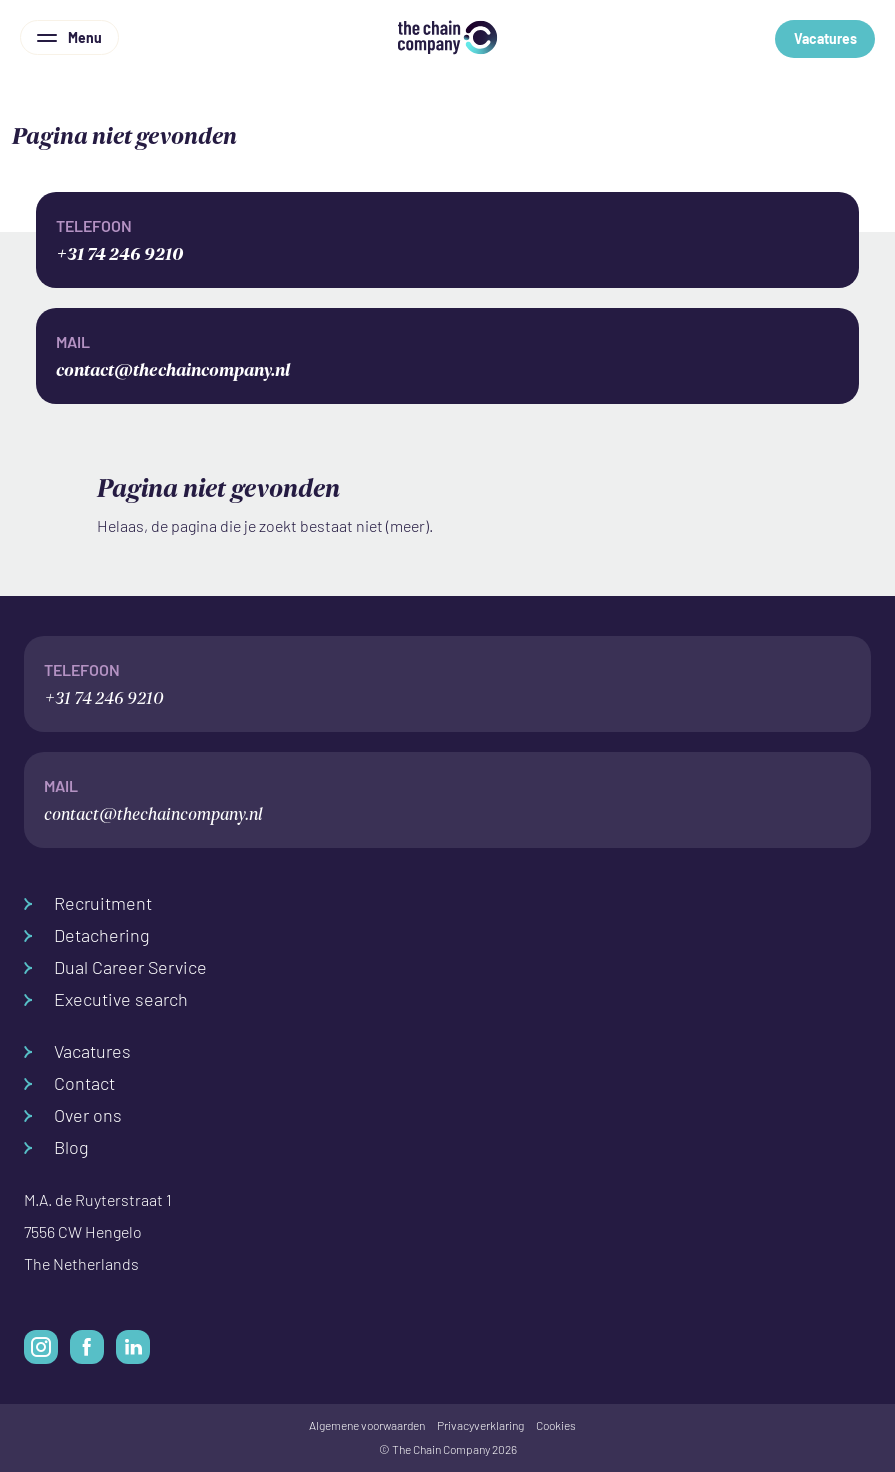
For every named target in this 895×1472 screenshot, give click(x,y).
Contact (69, 1083)
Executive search (106, 999)
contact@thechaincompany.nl (447, 354)
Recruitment (88, 903)
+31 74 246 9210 (447, 238)
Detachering (87, 935)
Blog (56, 1147)
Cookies (556, 1425)
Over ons (73, 1115)
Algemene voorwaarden (367, 1425)
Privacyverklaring (480, 1425)
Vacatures (825, 39)
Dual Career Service (115, 967)
